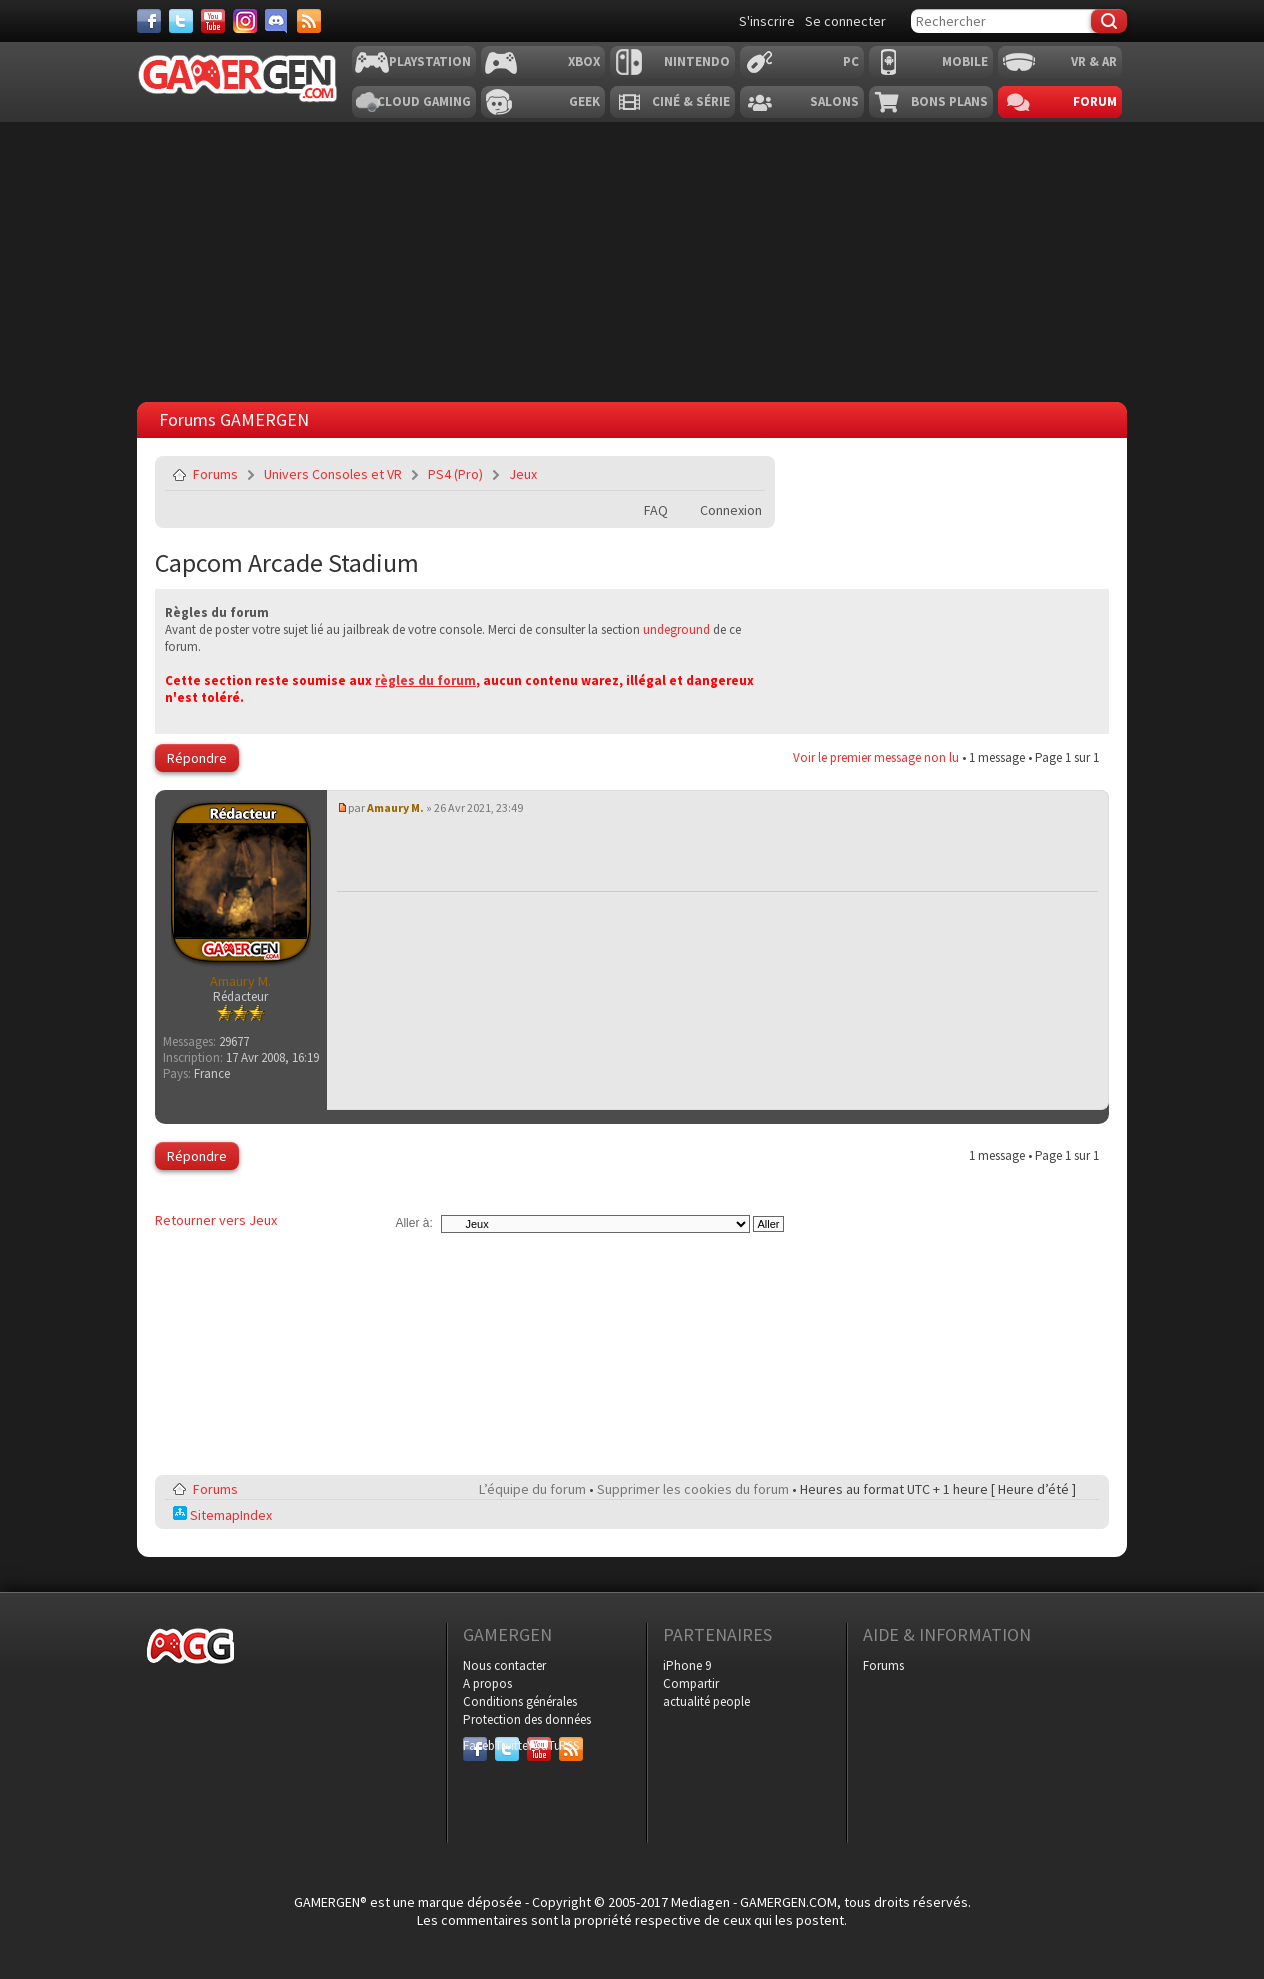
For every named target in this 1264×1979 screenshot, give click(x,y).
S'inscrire (767, 21)
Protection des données (527, 1719)
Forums (215, 474)
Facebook (475, 1745)
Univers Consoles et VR (333, 474)
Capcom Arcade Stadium (287, 562)
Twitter (507, 1745)
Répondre (197, 758)
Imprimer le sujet (699, 474)
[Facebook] (149, 21)
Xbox (584, 61)
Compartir (691, 1683)
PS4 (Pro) (455, 474)
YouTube (539, 1745)
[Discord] (277, 21)
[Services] (309, 21)
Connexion (731, 510)
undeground (676, 629)
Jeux (523, 474)
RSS (569, 1745)
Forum (1095, 101)
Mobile (965, 61)
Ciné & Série (691, 101)
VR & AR (1094, 61)
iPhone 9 (687, 1665)
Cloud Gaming (424, 101)
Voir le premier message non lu (876, 757)
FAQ (656, 510)
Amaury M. (395, 807)
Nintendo (697, 61)
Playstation (430, 61)
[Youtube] (213, 21)
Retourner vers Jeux (216, 1220)
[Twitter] (181, 21)
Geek (584, 101)
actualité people (706, 1701)
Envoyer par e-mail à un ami (746, 474)
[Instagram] (245, 21)
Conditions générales (520, 1701)
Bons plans (949, 101)
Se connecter (845, 21)
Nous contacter (504, 1665)
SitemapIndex (222, 1515)
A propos (487, 1683)
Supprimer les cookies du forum (693, 1489)
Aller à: (413, 1223)
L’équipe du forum (532, 1489)
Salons (834, 101)
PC (851, 61)
